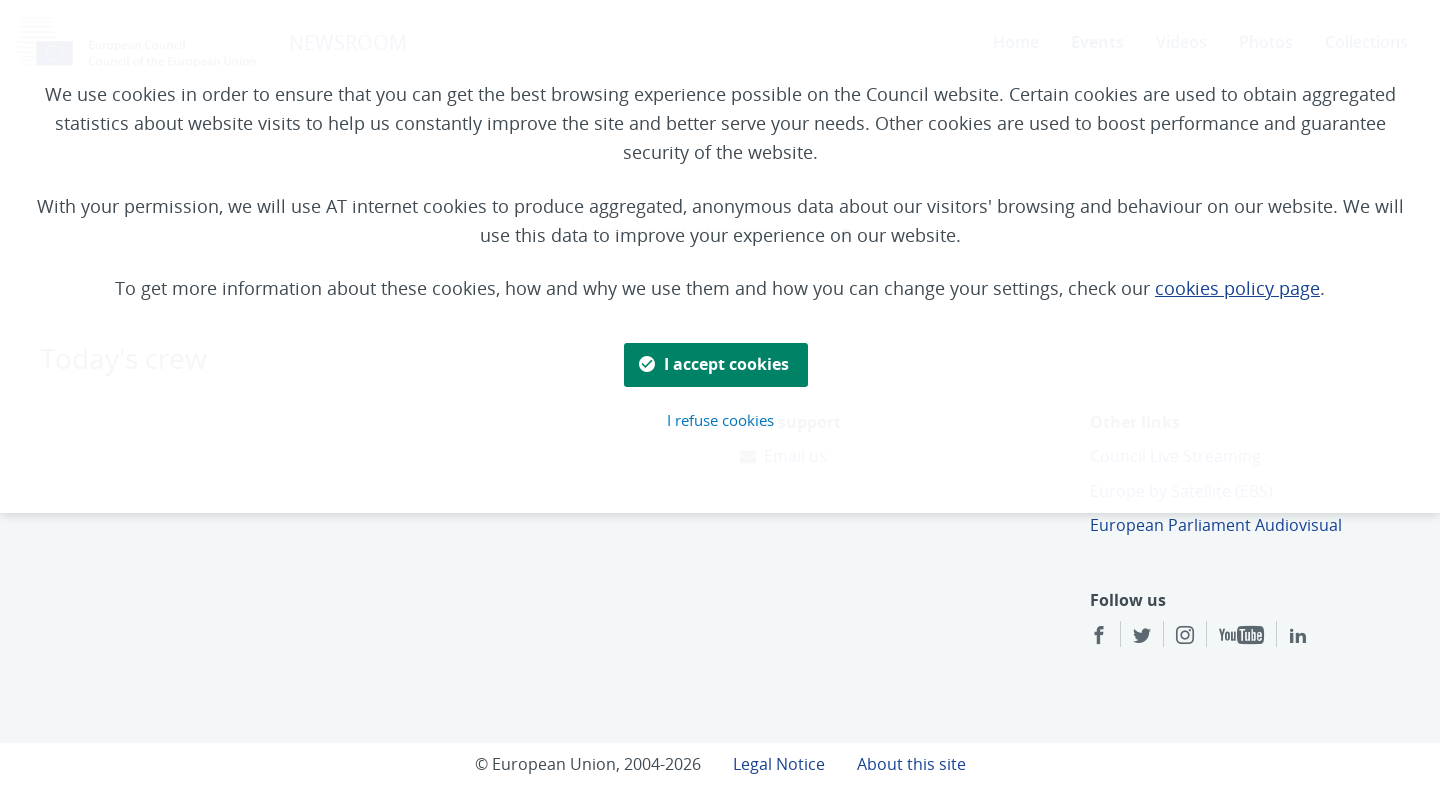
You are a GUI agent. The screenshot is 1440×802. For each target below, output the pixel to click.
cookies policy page (1237, 288)
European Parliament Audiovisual (1216, 525)
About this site (911, 764)
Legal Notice (779, 764)
